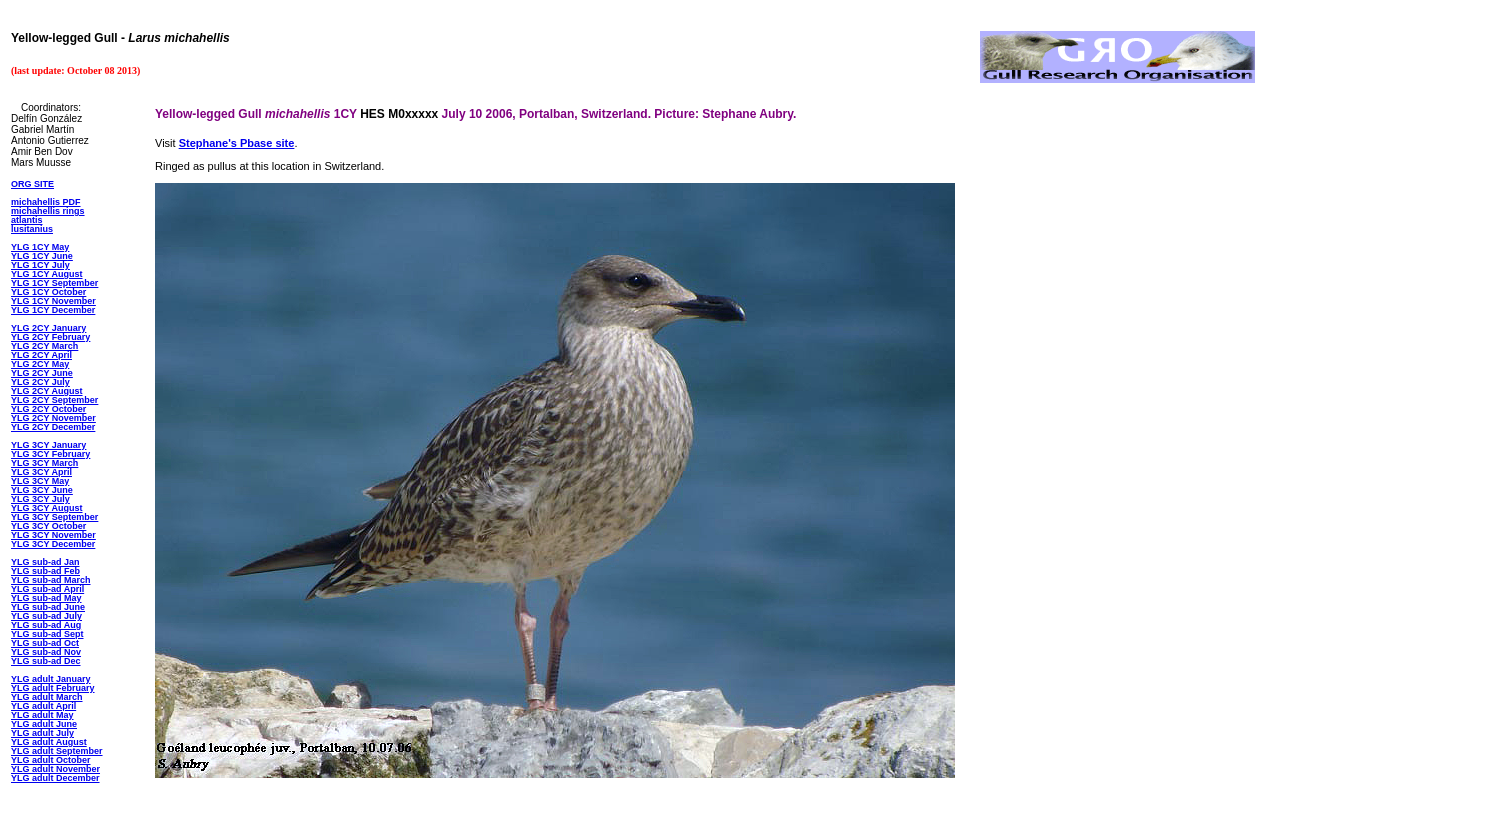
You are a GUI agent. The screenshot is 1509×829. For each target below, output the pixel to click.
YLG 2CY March (44, 346)
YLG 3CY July (40, 499)
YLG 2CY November (53, 418)
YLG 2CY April (41, 355)
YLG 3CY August (47, 508)
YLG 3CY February (50, 454)
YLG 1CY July (40, 265)
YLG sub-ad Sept (47, 634)
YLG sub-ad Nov (46, 652)
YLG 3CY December (53, 544)
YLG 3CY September (54, 517)
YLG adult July (42, 733)
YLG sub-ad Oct (45, 643)
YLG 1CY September (54, 283)
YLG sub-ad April (47, 589)
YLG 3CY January (48, 445)
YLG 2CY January (48, 328)
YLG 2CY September (54, 400)
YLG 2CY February (50, 337)
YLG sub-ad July (46, 616)
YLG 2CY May (40, 364)
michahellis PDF (46, 202)
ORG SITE (32, 184)
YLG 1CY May (40, 247)
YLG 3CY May (40, 481)
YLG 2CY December (53, 427)
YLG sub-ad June (48, 607)
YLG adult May (42, 715)
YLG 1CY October (48, 292)
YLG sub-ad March (51, 580)
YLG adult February (53, 688)
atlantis (27, 220)
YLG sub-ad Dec (46, 661)
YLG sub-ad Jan (45, 562)
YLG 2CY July (40, 382)
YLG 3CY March (44, 463)
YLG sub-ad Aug (46, 625)
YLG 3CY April (41, 472)
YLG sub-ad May (46, 598)
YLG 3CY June (42, 490)
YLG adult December (55, 778)
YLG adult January (51, 679)
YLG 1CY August (47, 274)
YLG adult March (47, 697)
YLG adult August (49, 742)
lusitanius (32, 229)
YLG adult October (51, 760)
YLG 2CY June (42, 373)
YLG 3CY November (53, 535)
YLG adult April (43, 706)
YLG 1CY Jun (39, 256)
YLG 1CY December (53, 310)
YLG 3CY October (48, 526)
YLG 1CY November (53, 301)
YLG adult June (44, 724)
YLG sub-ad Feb (45, 571)
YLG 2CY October (48, 409)
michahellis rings (48, 211)
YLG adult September (57, 751)
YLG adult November (55, 769)
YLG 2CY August (47, 391)
